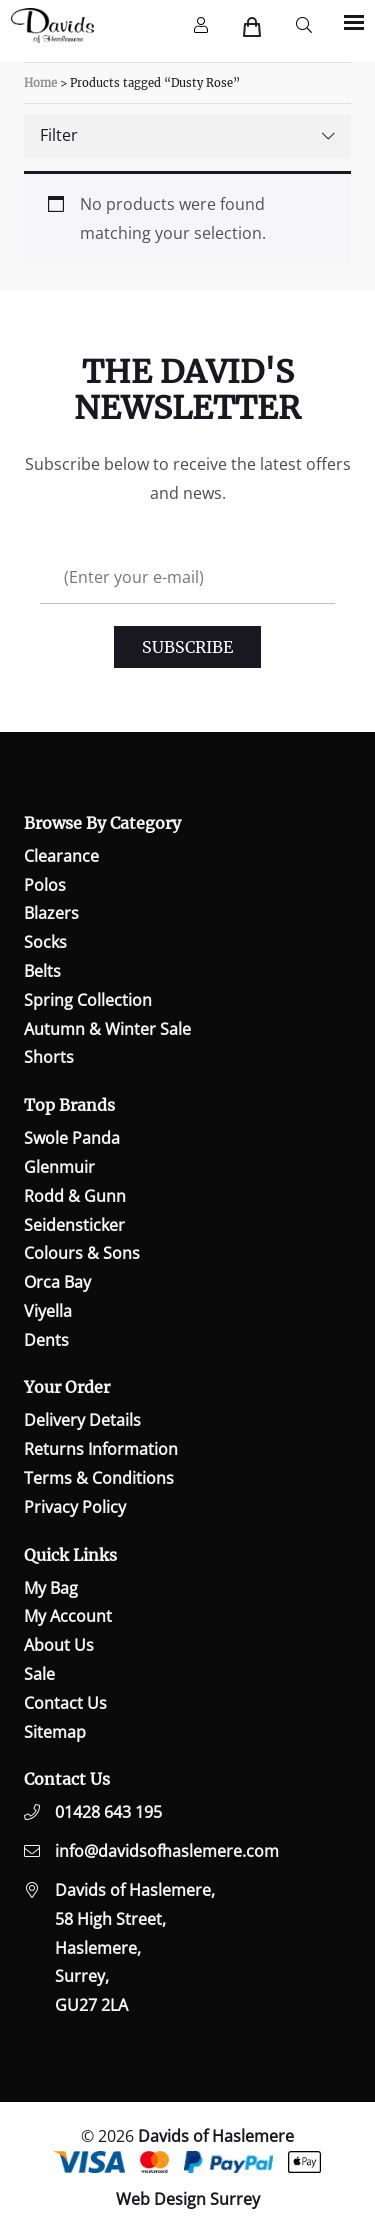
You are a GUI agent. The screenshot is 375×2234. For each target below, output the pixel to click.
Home (40, 83)
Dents (46, 1340)
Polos (45, 885)
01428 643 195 (108, 1812)
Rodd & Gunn (75, 1196)
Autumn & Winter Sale (107, 1029)
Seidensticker (74, 1225)
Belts (42, 971)
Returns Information (101, 1449)
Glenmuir (59, 1167)
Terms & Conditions (99, 1478)
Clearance (61, 856)
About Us (59, 1645)
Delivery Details (82, 1420)
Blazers (51, 913)
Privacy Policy (75, 1507)
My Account (68, 1616)
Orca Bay (57, 1282)
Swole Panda (72, 1138)
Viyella (48, 1311)
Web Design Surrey (188, 2199)
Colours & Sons (82, 1253)
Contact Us (65, 1703)
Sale (39, 1674)
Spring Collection (88, 1000)
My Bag (51, 1588)
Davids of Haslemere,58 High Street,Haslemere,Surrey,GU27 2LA (135, 1947)
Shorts (49, 1057)
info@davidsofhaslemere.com (167, 1851)
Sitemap (55, 1732)
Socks (45, 942)
